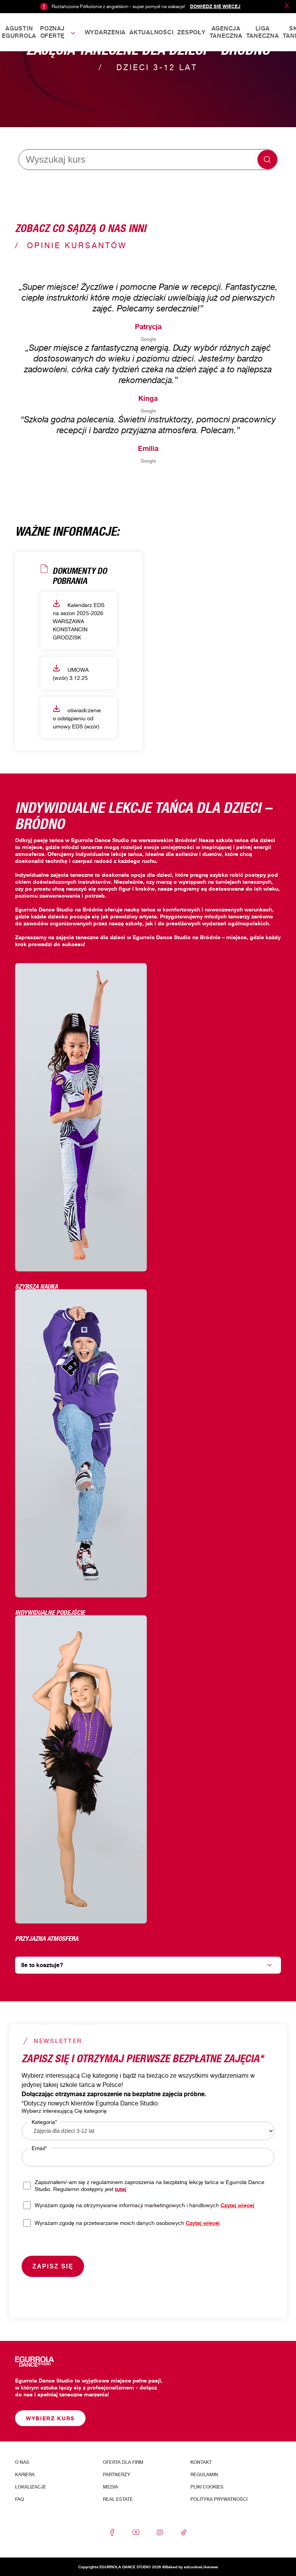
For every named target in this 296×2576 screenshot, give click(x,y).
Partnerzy (116, 2474)
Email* (39, 2148)
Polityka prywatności (218, 2499)
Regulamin (204, 2474)
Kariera (25, 2474)
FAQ (19, 2499)
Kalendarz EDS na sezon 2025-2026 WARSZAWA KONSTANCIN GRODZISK (78, 620)
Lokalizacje (30, 2487)
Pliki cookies (207, 2487)
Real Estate (118, 2499)
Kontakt (201, 2462)
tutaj (120, 2189)
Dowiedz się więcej (215, 6)
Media (110, 2487)
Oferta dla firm (123, 2462)
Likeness (209, 2566)
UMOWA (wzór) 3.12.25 (71, 672)
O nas (22, 2462)
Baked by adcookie (183, 2566)
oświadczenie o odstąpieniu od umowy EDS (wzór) (77, 717)
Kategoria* (44, 2122)
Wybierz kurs (50, 2418)
